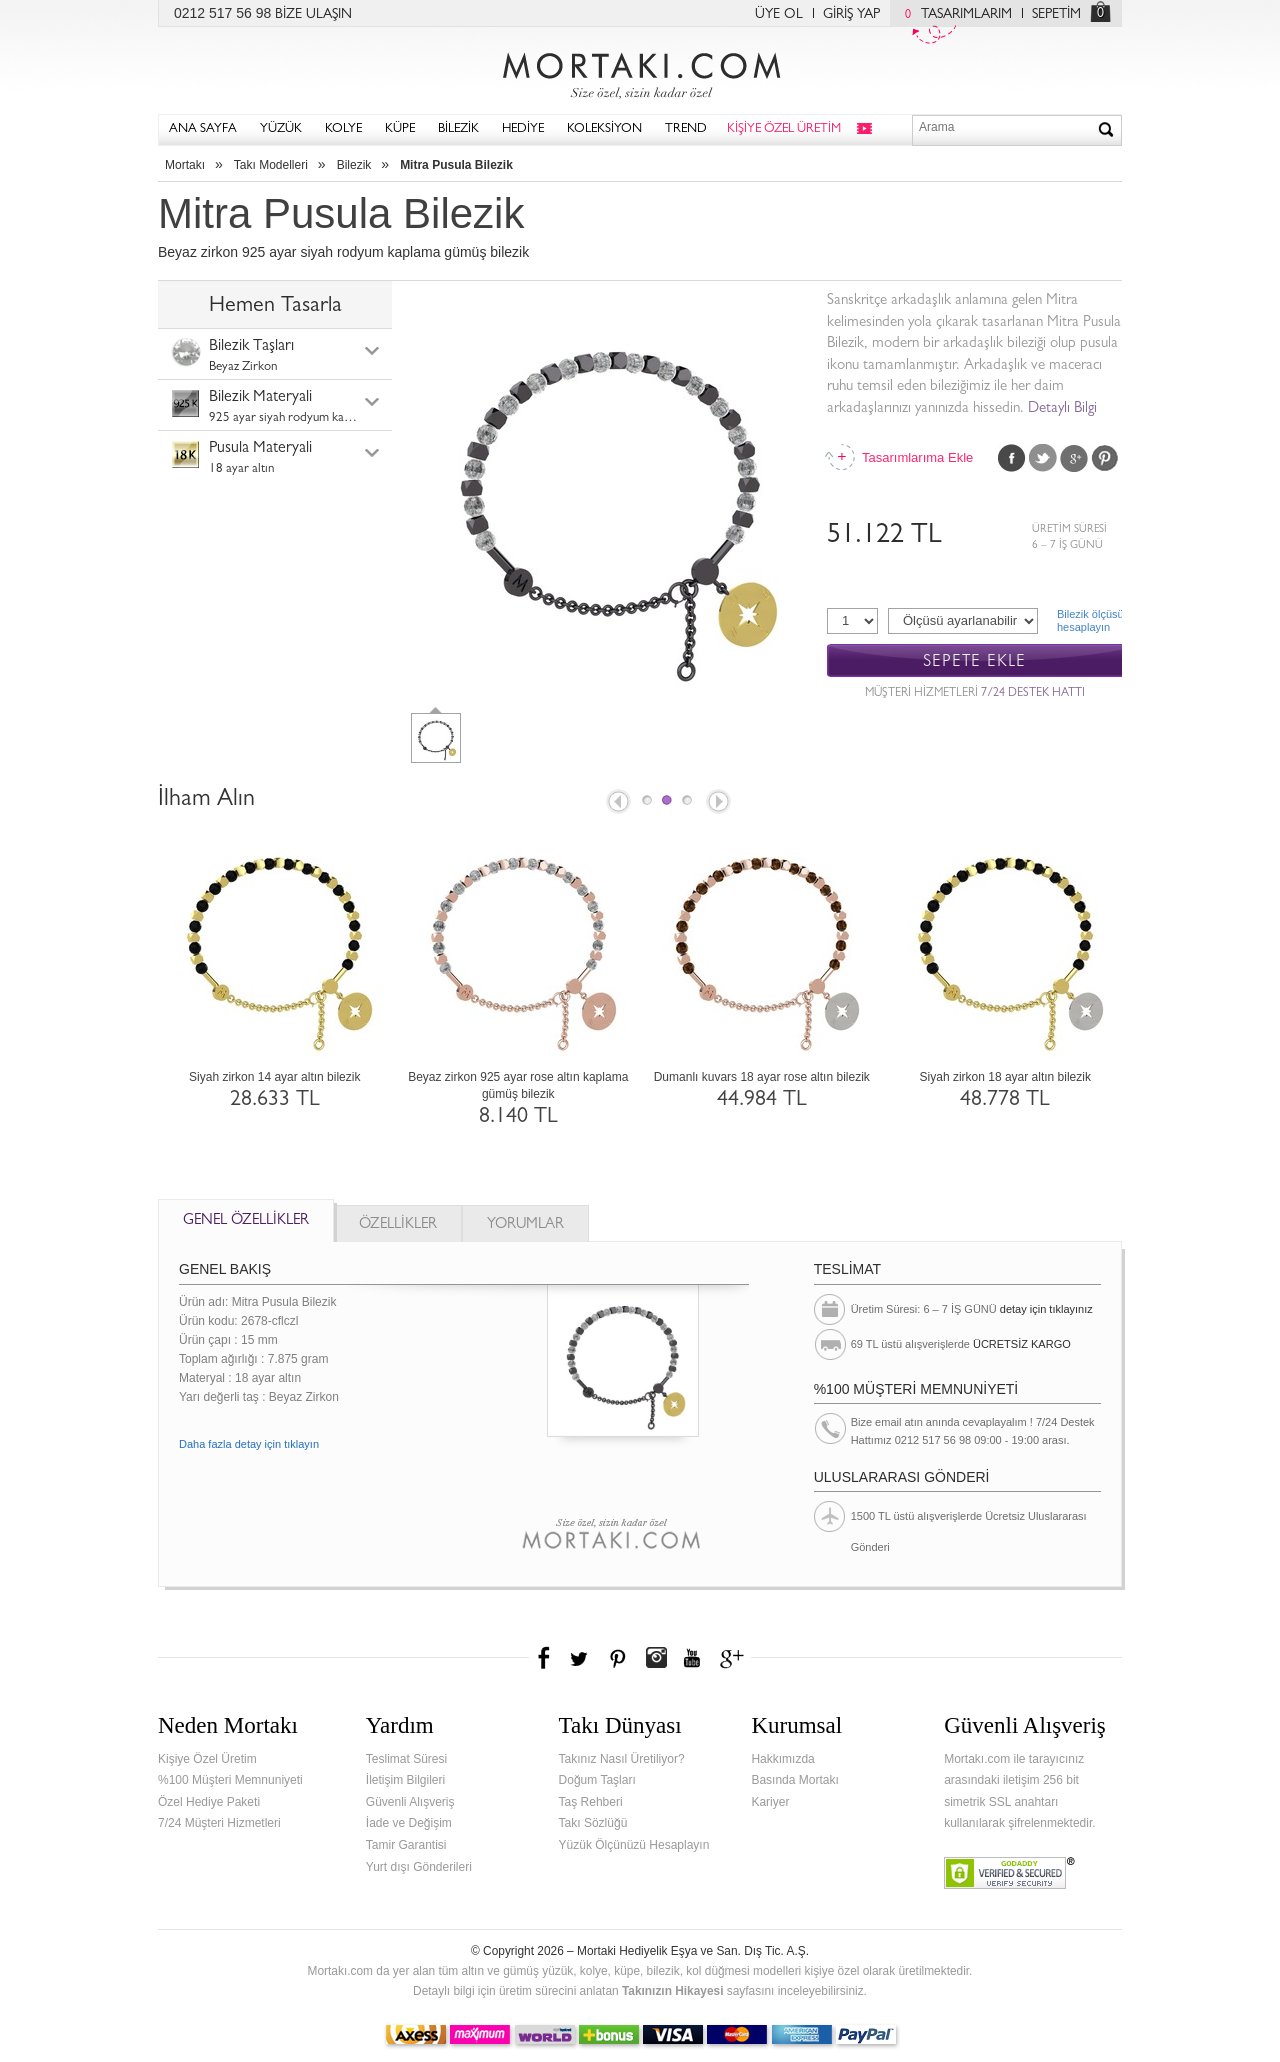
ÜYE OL (779, 15)
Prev (617, 803)
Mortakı (185, 165)
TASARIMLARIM (953, 15)
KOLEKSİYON (604, 129)
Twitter (1043, 458)
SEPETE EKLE (974, 661)
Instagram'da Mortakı (656, 1658)
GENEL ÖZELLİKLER (246, 1221)
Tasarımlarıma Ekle (917, 457)
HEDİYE (523, 129)
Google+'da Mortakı (735, 1658)
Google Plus (1074, 458)
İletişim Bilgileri (405, 1780)
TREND (686, 129)
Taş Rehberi (591, 1802)
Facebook (1012, 458)
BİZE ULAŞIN (313, 15)
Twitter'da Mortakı (581, 1658)
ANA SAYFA (203, 129)
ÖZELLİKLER (398, 1225)
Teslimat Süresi (406, 1759)
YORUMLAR (525, 1225)
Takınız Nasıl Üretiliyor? (622, 1759)
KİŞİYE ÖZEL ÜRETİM (784, 129)
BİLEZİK (458, 129)
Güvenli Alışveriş (410, 1802)
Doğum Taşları (597, 1780)
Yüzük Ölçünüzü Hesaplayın (634, 1845)
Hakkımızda (782, 1759)
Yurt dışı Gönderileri (419, 1867)
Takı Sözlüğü (593, 1823)
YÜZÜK (281, 129)
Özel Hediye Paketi (209, 1802)
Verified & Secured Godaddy (1009, 1873)
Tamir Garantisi (406, 1845)
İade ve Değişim (409, 1823)
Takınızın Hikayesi (673, 1991)
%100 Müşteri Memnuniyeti (230, 1780)
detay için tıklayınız (1046, 1309)
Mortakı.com (640, 71)
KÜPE (400, 129)
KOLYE (343, 129)
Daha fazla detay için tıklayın (249, 1444)
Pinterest (1105, 458)
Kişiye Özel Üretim (207, 1759)
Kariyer (770, 1802)
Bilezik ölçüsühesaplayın (1089, 620)
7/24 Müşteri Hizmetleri (219, 1823)
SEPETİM (1056, 15)
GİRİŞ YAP (851, 15)
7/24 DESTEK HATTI (1033, 694)
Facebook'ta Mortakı (545, 1658)
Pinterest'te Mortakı (617, 1658)
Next (720, 803)
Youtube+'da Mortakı (692, 1658)
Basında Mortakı (794, 1780)
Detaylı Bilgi (1062, 409)
